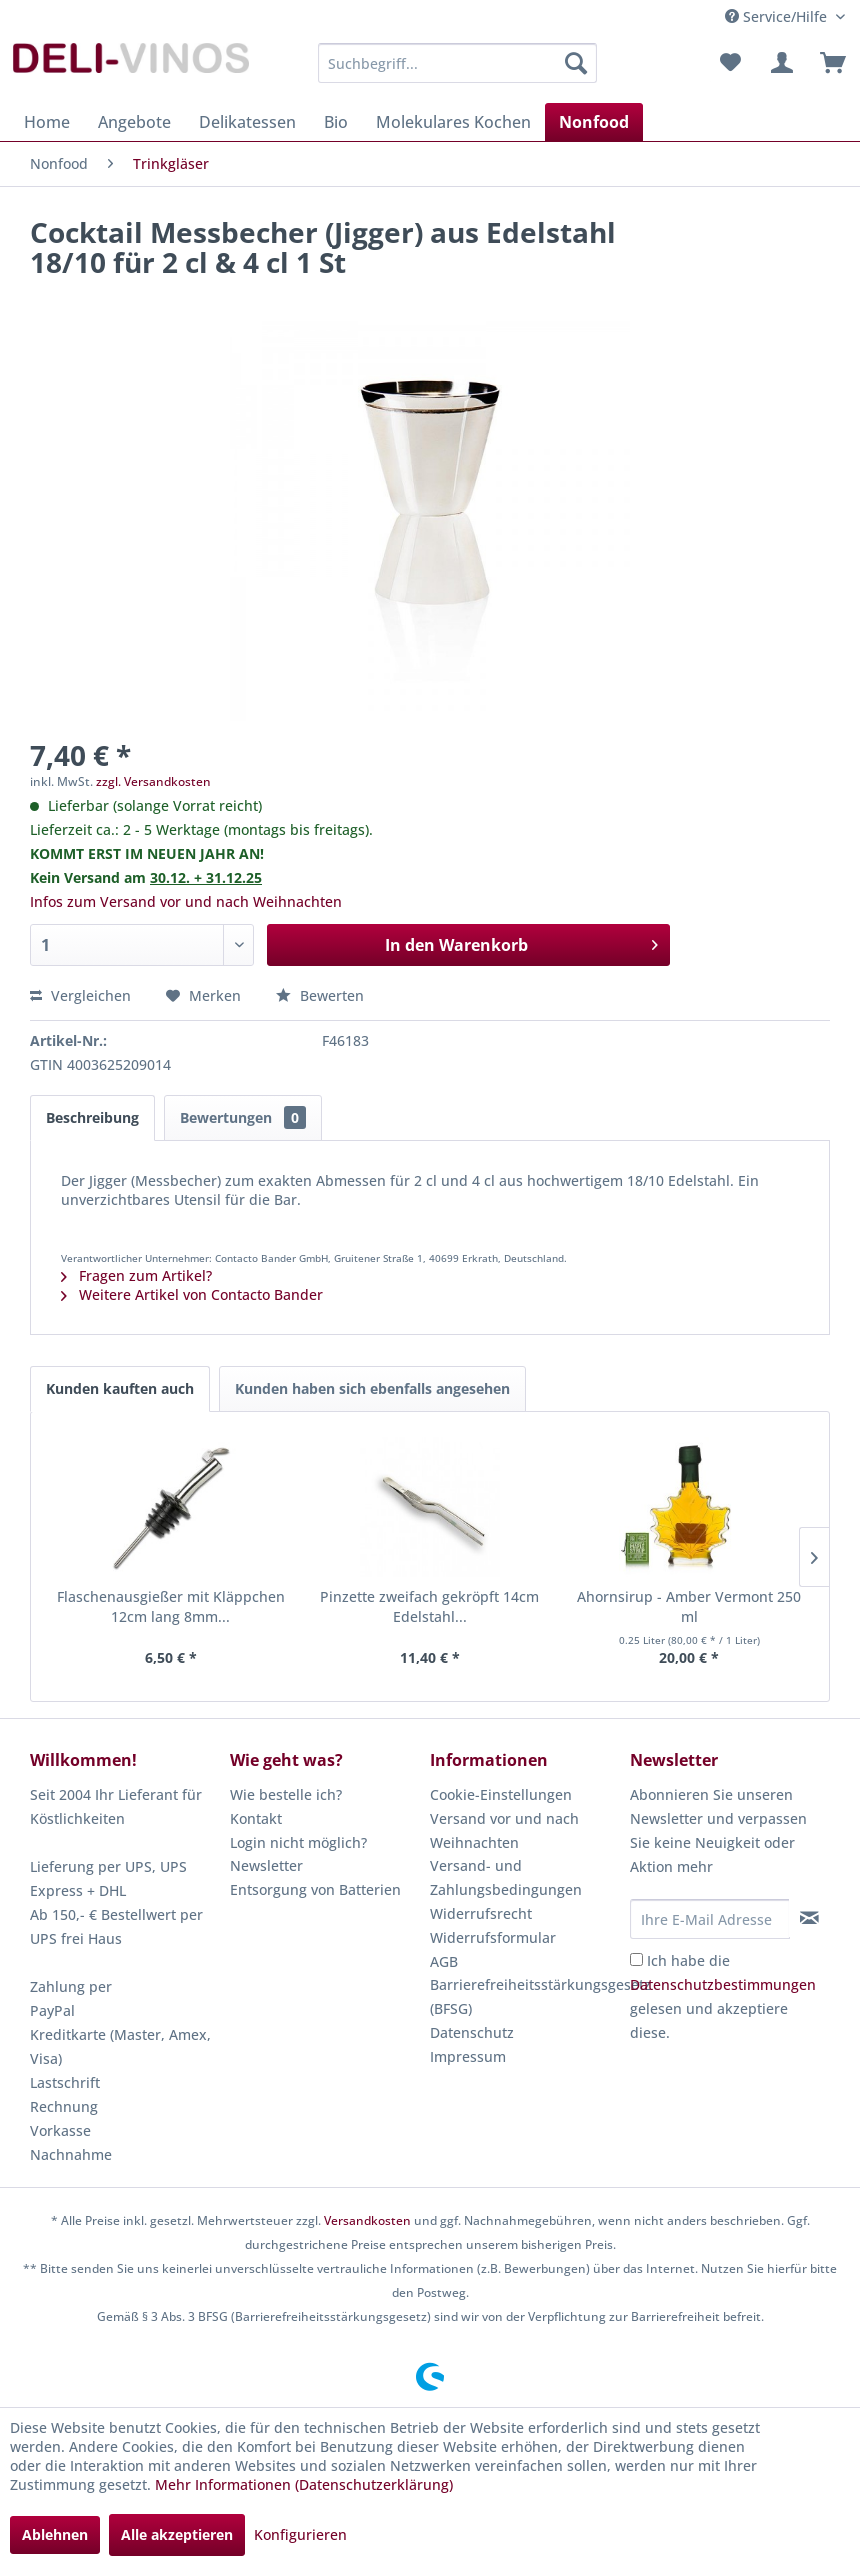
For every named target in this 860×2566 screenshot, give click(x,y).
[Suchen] (576, 63)
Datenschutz (472, 2032)
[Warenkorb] (828, 63)
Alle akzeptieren (177, 2534)
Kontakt (256, 1818)
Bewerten (320, 995)
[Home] (47, 122)
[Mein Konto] (779, 63)
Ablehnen (55, 2534)
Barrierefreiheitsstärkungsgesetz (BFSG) (525, 1996)
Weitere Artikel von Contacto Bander (192, 1294)
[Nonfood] (594, 122)
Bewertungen (243, 1117)
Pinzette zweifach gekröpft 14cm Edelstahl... (429, 1606)
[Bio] (336, 122)
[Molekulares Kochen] (453, 122)
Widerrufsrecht (481, 1913)
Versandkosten (367, 2220)
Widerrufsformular (493, 1937)
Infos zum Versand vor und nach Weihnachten (186, 901)
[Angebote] (134, 122)
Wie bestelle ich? (286, 1794)
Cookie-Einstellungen (501, 1794)
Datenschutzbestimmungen (723, 1984)
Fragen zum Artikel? (136, 1275)
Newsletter (266, 1865)
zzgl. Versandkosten (153, 781)
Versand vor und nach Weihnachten (504, 1830)
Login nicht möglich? (298, 1842)
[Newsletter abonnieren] (809, 1918)
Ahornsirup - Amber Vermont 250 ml (689, 1606)
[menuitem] (458, 63)
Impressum (468, 2056)
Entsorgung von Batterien (315, 1889)
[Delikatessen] (247, 122)
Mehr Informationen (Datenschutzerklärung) (304, 2484)
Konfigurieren (300, 2534)
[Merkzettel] (730, 63)
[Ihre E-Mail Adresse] (710, 1919)
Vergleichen (80, 995)
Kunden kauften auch (120, 1388)
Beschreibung (92, 1117)
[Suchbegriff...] (458, 63)
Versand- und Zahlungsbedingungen (506, 1877)
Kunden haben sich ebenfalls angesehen (372, 1388)
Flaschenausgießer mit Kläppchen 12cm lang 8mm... (171, 1606)
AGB (444, 1961)
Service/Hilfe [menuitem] (778, 16)
